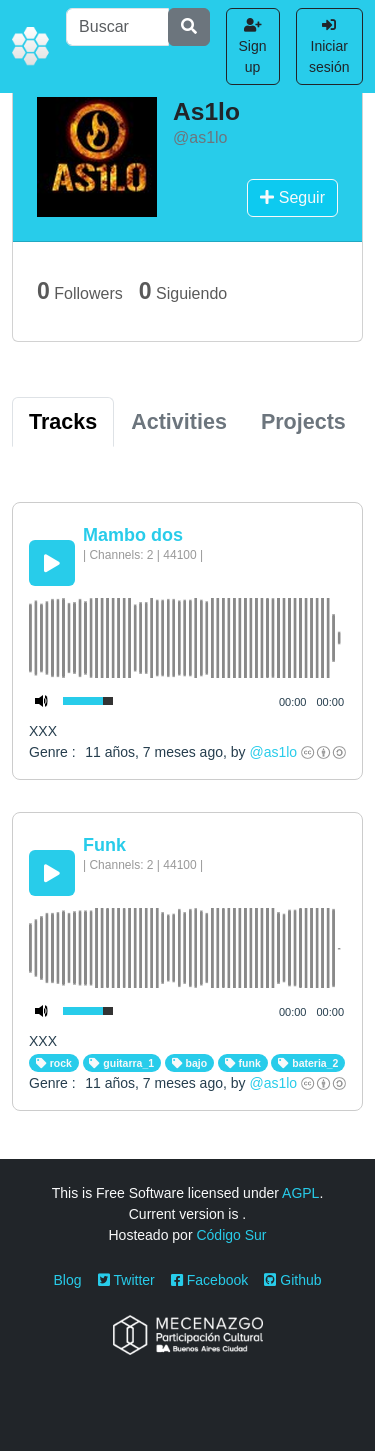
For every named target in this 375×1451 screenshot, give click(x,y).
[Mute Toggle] (42, 701)
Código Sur (231, 1235)
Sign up (253, 46)
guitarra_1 (121, 1063)
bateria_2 (308, 1063)
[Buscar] (117, 27)
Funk (104, 845)
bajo (190, 1063)
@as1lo (273, 752)
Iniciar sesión (329, 46)
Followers (80, 291)
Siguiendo (183, 291)
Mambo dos (133, 535)
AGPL (300, 1193)
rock (54, 1063)
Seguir (292, 197)
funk (243, 1063)
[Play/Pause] (52, 563)
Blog (68, 1280)
